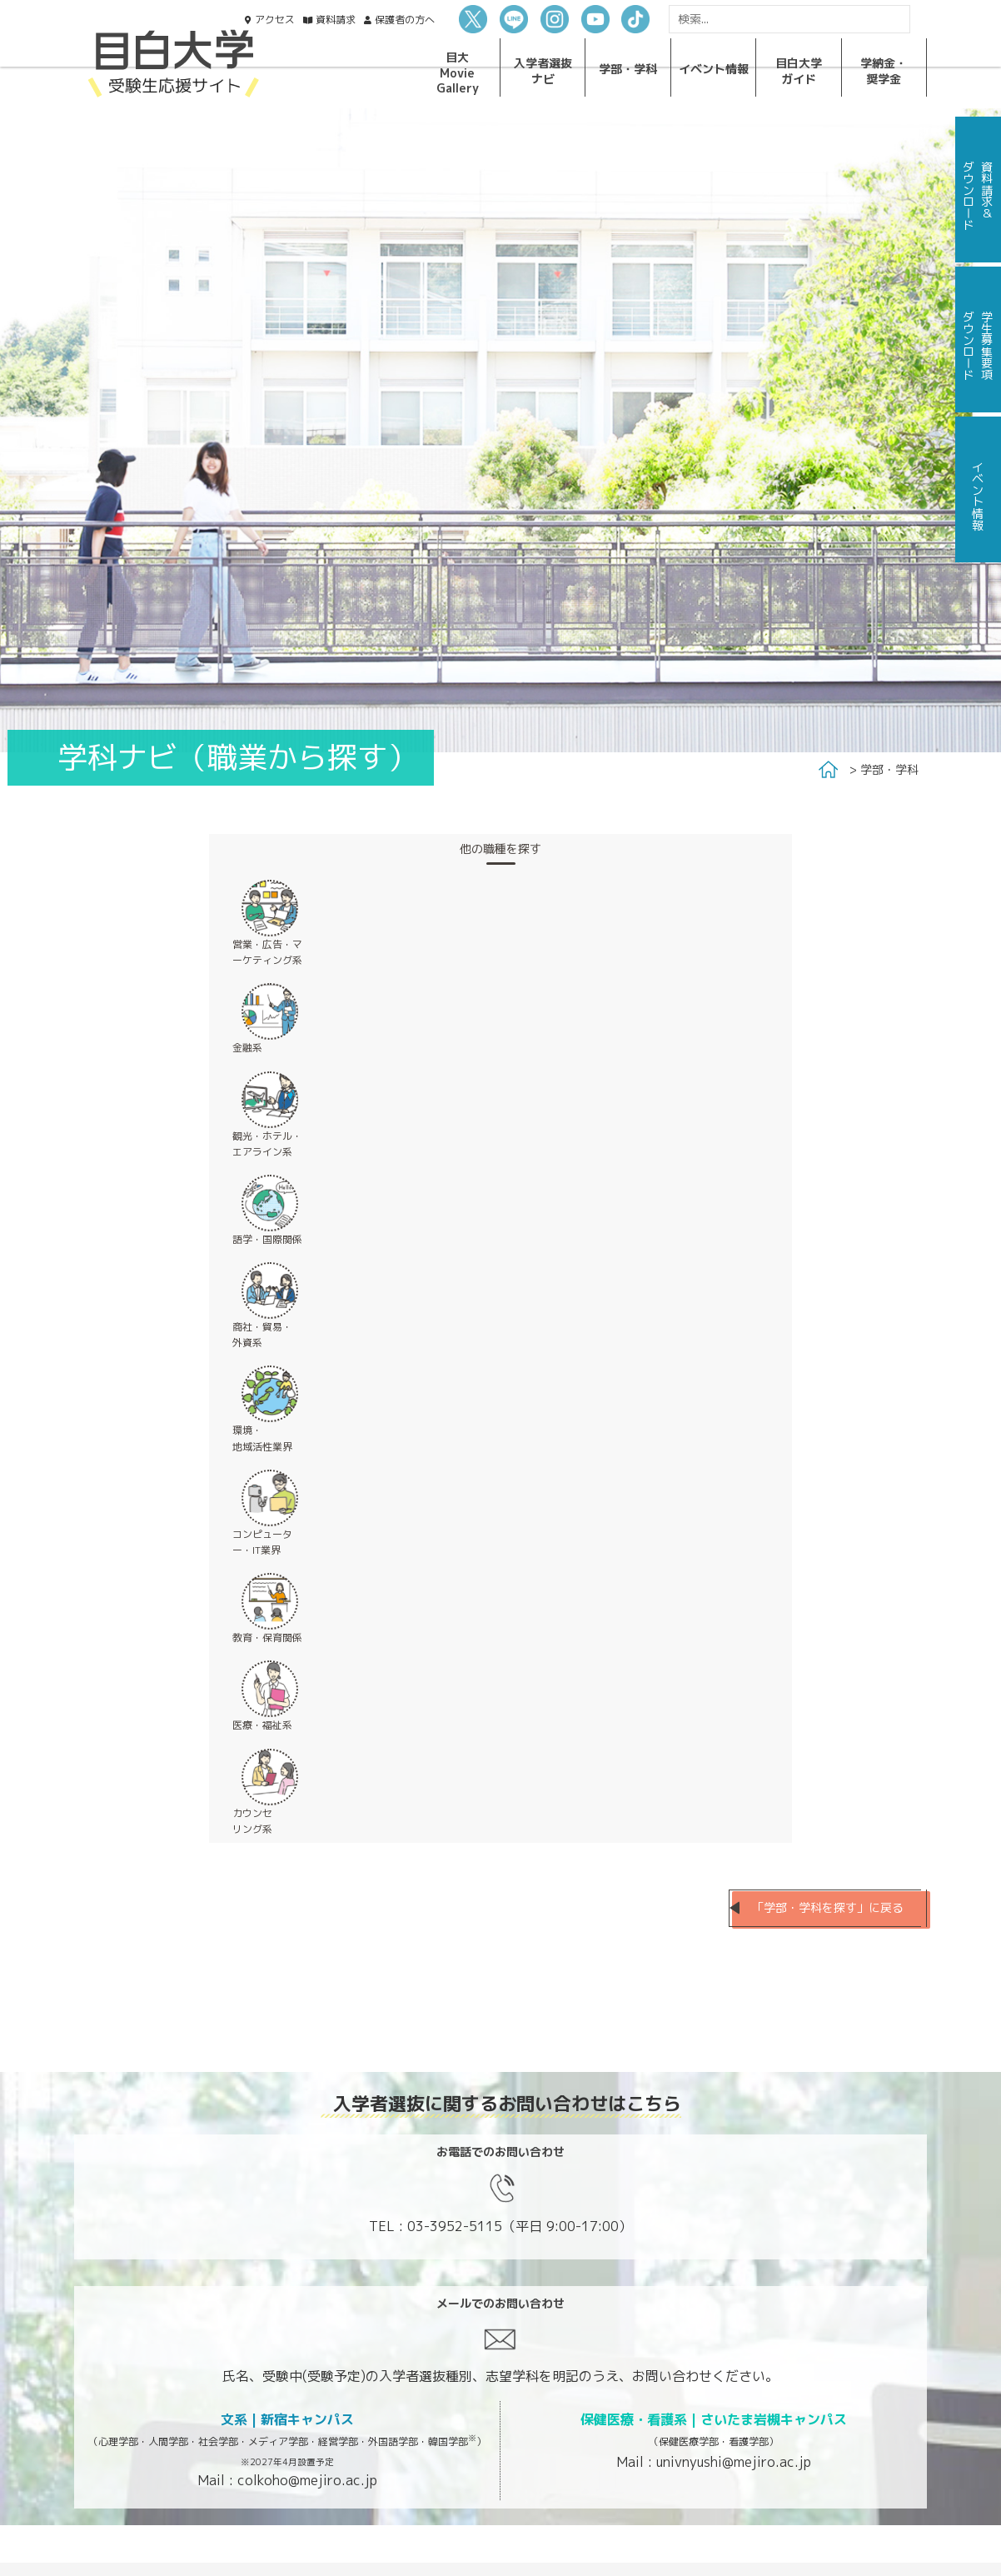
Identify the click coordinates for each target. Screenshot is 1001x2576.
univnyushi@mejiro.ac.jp (733, 2462)
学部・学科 (889, 769)
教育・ (267, 1637)
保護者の (405, 19)
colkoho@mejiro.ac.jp (307, 2480)
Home (828, 770)
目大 (457, 72)
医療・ (262, 1725)
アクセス (275, 19)
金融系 (247, 1048)
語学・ (267, 1239)
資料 (336, 19)
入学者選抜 (543, 70)
